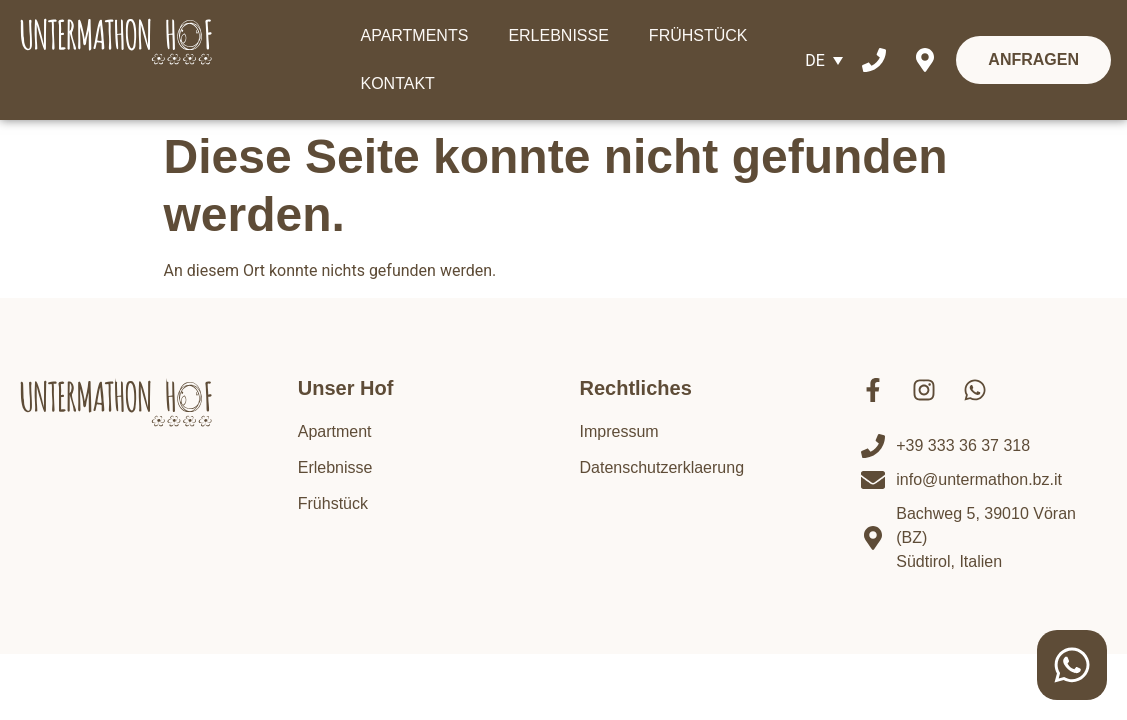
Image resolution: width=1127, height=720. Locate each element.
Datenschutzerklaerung (662, 467)
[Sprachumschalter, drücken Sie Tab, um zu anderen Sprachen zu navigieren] (824, 60)
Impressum (619, 431)
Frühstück (333, 503)
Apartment (335, 431)
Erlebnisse (335, 467)
